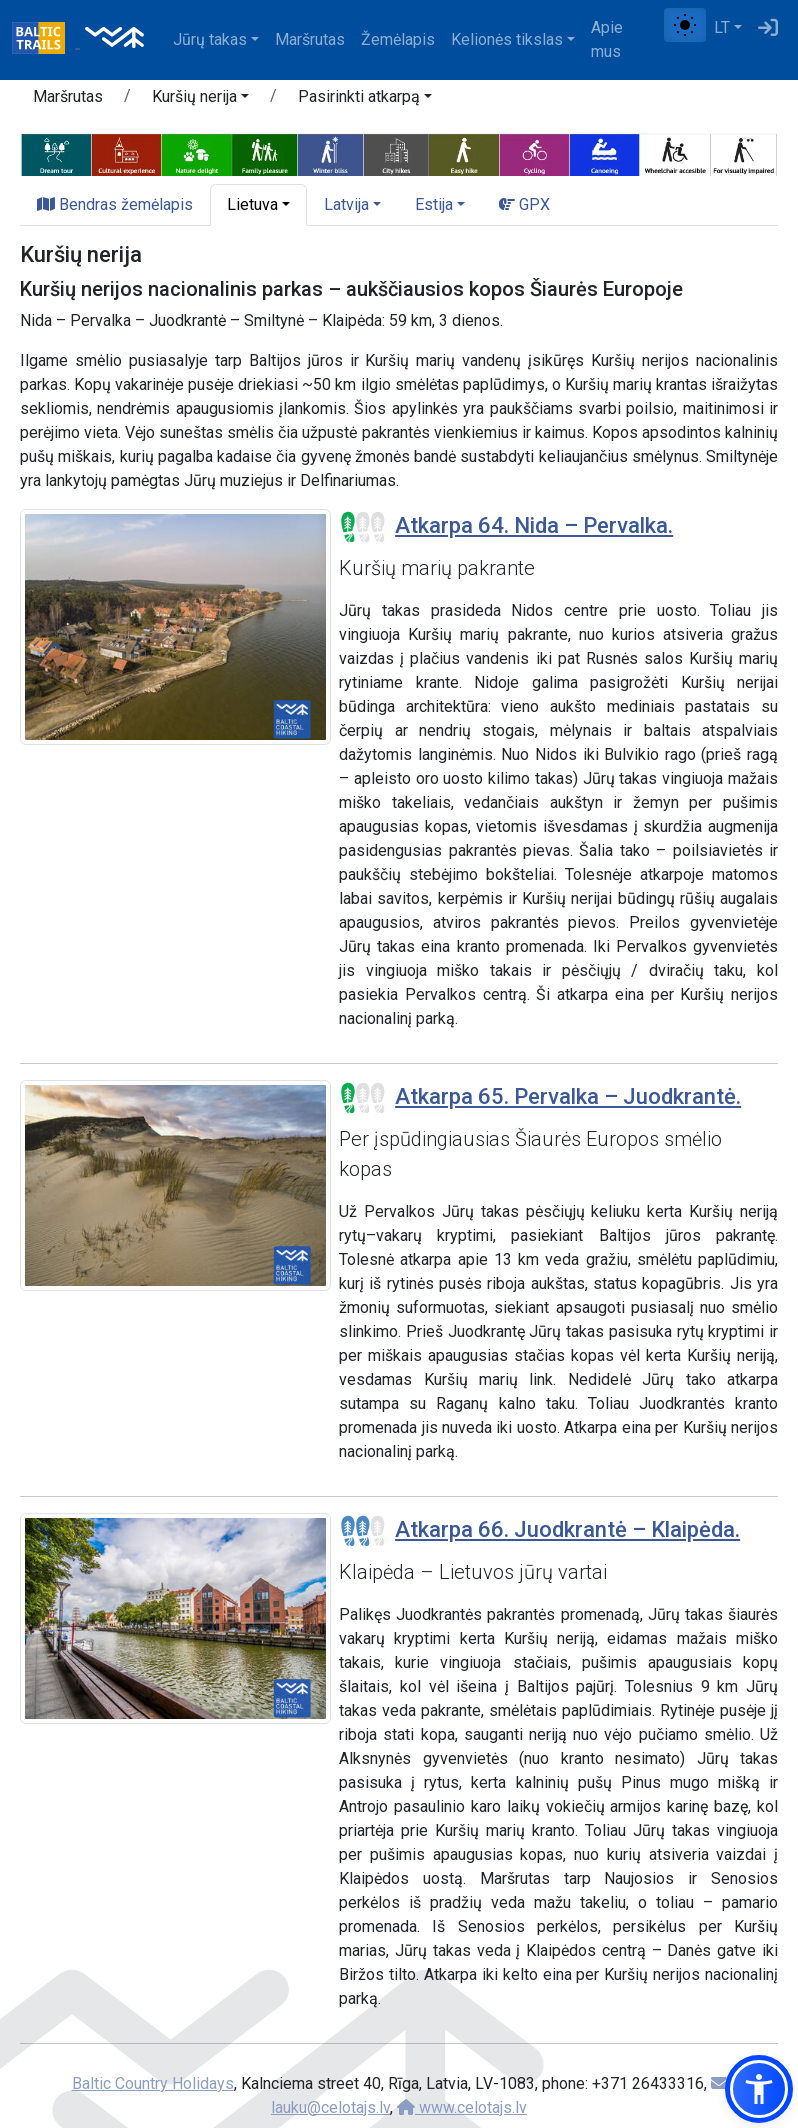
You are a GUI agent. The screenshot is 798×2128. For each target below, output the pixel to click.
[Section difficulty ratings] (363, 527)
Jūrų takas (210, 39)
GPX (524, 204)
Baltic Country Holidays (153, 2083)
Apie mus (607, 39)
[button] (200, 100)
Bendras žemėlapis (115, 204)
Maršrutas (310, 39)
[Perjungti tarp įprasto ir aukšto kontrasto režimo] (685, 25)
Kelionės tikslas (507, 39)
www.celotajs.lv (462, 2107)
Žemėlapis (398, 39)
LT (722, 27)
